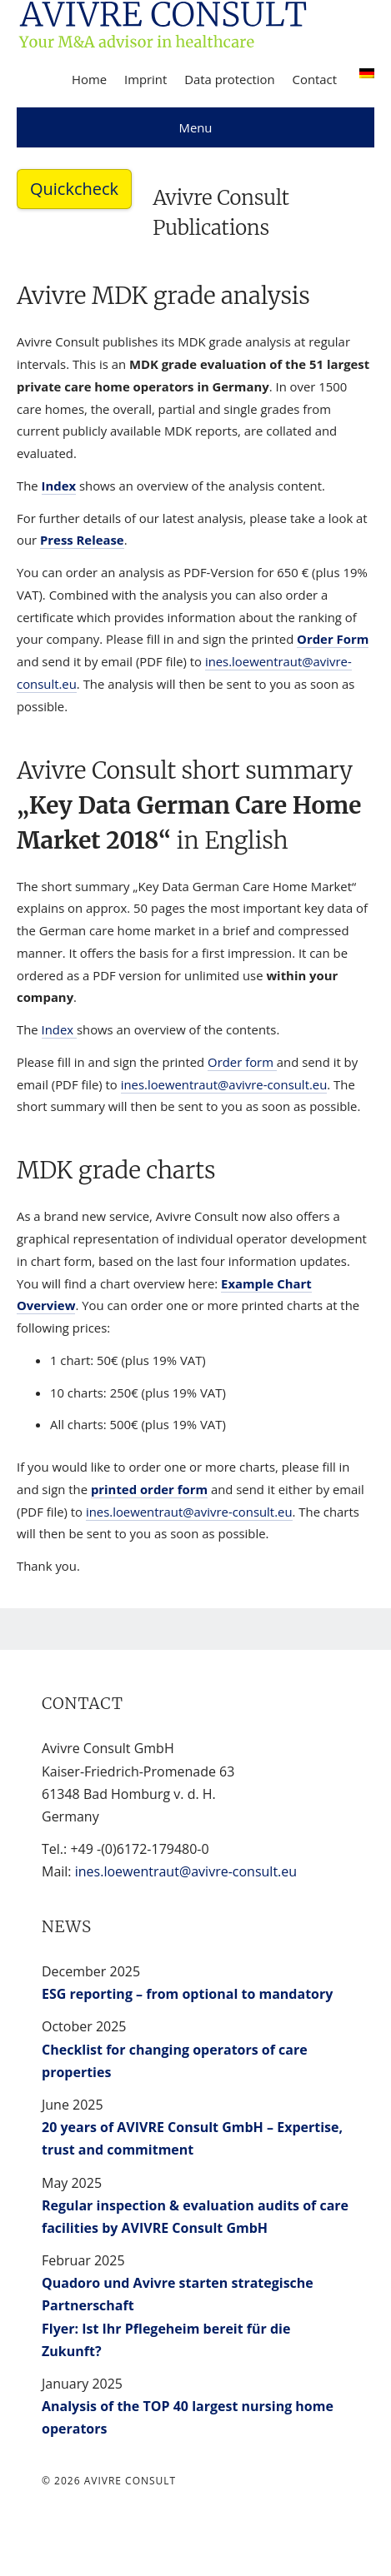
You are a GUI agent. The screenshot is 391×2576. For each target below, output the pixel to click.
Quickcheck (74, 188)
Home (89, 79)
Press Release (82, 539)
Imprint (145, 79)
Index (59, 485)
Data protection (229, 79)
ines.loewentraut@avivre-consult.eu (224, 1084)
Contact (315, 79)
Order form (242, 1062)
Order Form (332, 638)
